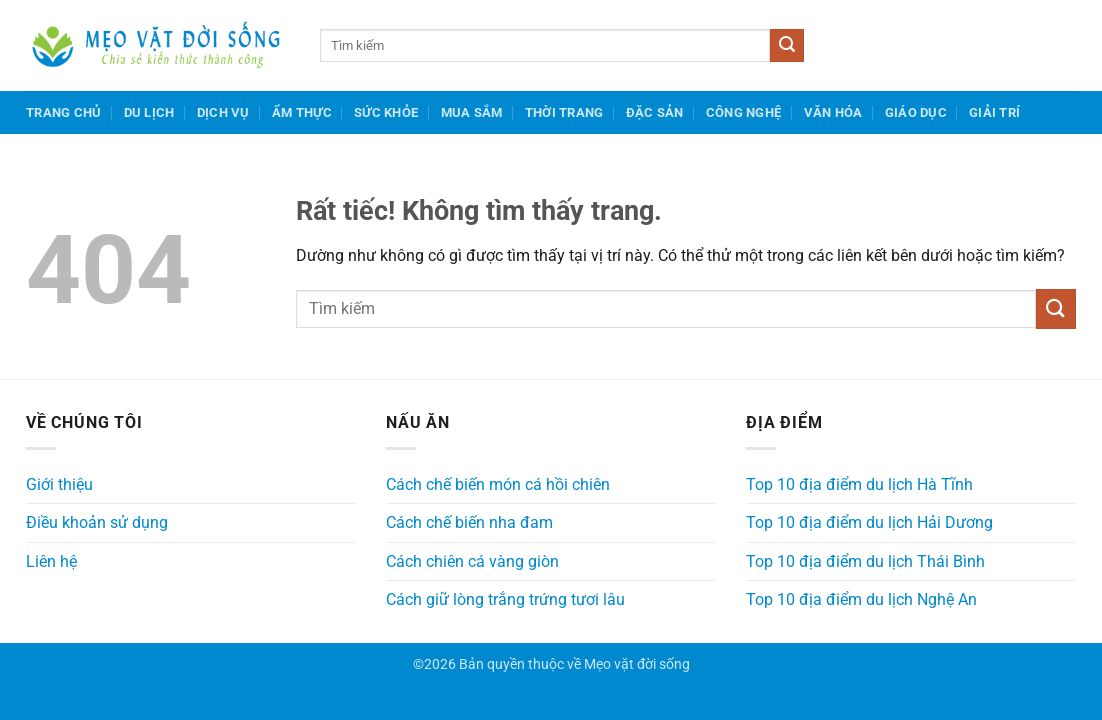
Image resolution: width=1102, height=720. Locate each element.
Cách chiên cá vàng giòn (472, 561)
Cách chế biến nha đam (469, 522)
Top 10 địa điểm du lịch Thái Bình (865, 561)
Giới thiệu (59, 484)
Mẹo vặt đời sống (637, 664)
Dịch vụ (223, 112)
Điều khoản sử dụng (97, 522)
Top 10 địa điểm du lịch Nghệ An (861, 599)
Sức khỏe (386, 112)
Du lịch (149, 112)
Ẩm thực (302, 112)
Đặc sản (655, 112)
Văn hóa (833, 112)
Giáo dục (916, 112)
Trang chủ (63, 112)
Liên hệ (51, 561)
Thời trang (564, 112)
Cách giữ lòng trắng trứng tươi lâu (505, 599)
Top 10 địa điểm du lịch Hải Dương (869, 522)
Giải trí (994, 112)
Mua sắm (472, 112)
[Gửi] (787, 46)
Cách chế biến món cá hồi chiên (498, 484)
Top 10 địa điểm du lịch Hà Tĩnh (859, 484)
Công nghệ (743, 112)
